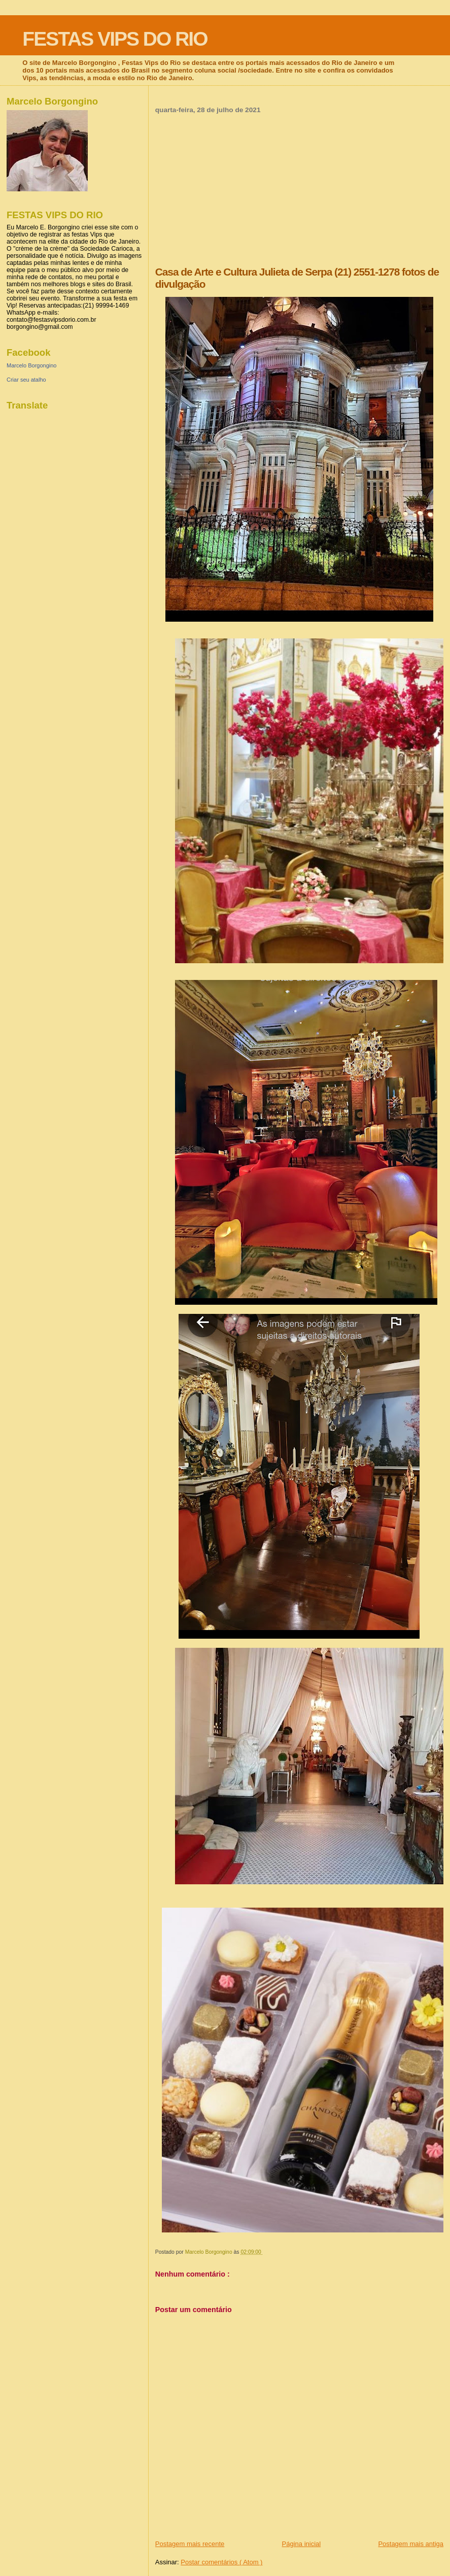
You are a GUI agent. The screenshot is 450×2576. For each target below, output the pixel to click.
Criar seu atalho (26, 380)
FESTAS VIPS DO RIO (114, 39)
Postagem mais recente (190, 2544)
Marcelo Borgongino (31, 365)
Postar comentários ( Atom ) (221, 2562)
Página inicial (301, 2544)
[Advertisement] (299, 190)
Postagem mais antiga (410, 2544)
